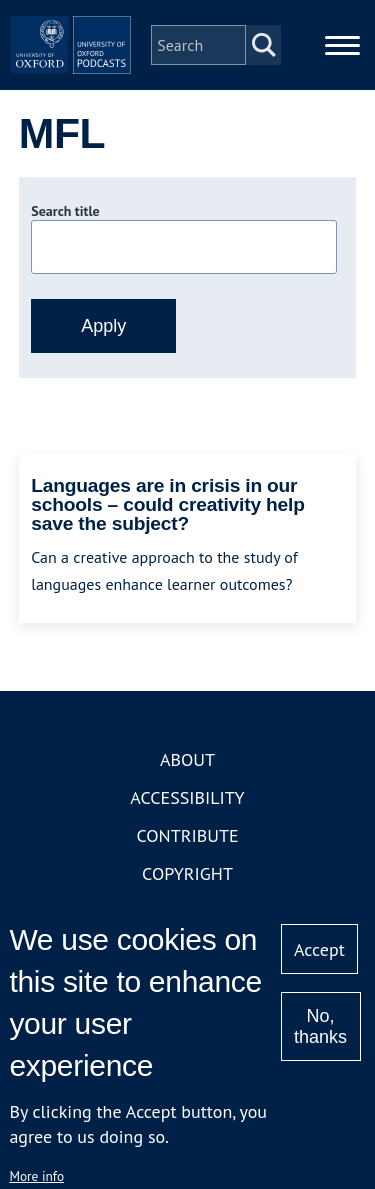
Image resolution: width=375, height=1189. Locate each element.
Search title (65, 211)
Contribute (187, 835)
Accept (319, 949)
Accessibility (187, 797)
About (187, 759)
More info (36, 1176)
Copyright (187, 873)
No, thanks (320, 1026)
